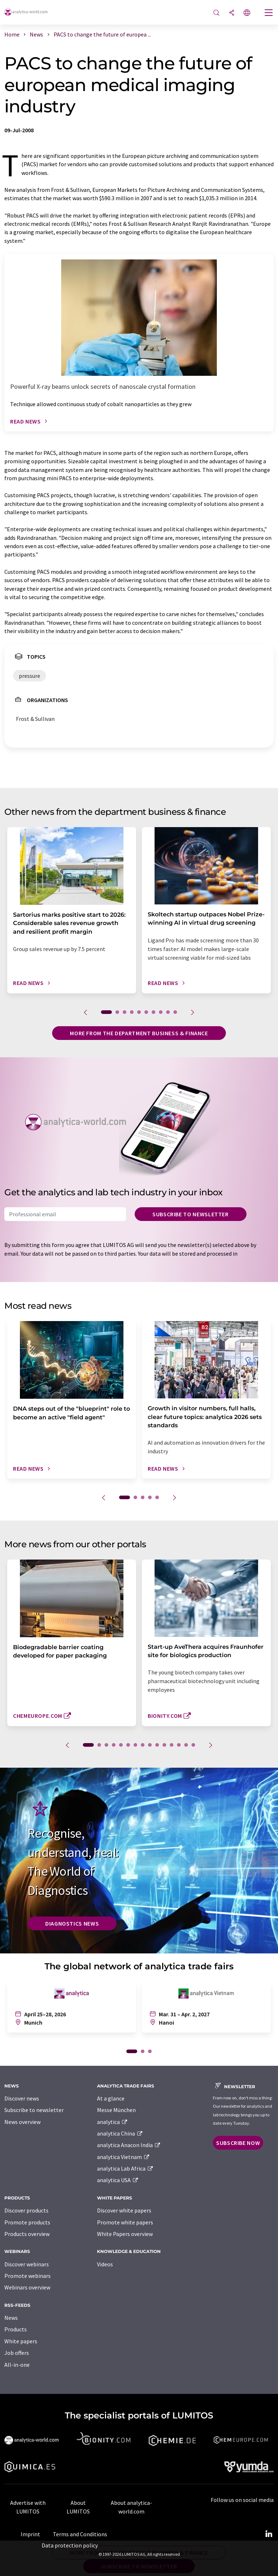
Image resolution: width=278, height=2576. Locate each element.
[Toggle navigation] (269, 13)
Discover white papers (124, 2210)
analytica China (120, 2133)
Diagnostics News (72, 1923)
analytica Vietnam (123, 2156)
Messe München (116, 2109)
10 (175, 1012)
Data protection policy (70, 2545)
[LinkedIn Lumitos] (269, 2534)
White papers (20, 2341)
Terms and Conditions (80, 2534)
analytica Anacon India (129, 2145)
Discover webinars (26, 2264)
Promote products (27, 2222)
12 (171, 1745)
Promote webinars (27, 2275)
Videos (105, 2264)
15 (193, 1745)
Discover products (26, 2210)
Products (15, 2329)
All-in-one (17, 2364)
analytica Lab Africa (125, 2168)
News (11, 2317)
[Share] (232, 13)
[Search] (216, 13)
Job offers (16, 2352)
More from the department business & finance (139, 1033)
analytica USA (118, 2180)
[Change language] (247, 13)
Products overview (27, 2233)
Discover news (21, 2098)
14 (186, 1745)
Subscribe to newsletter (190, 1214)
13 (179, 1745)
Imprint (30, 2534)
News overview (22, 2121)
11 (164, 1745)
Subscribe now (238, 2142)
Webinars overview (27, 2287)
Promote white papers (125, 2222)
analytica (112, 2121)
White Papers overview (125, 2233)
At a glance (111, 2098)
